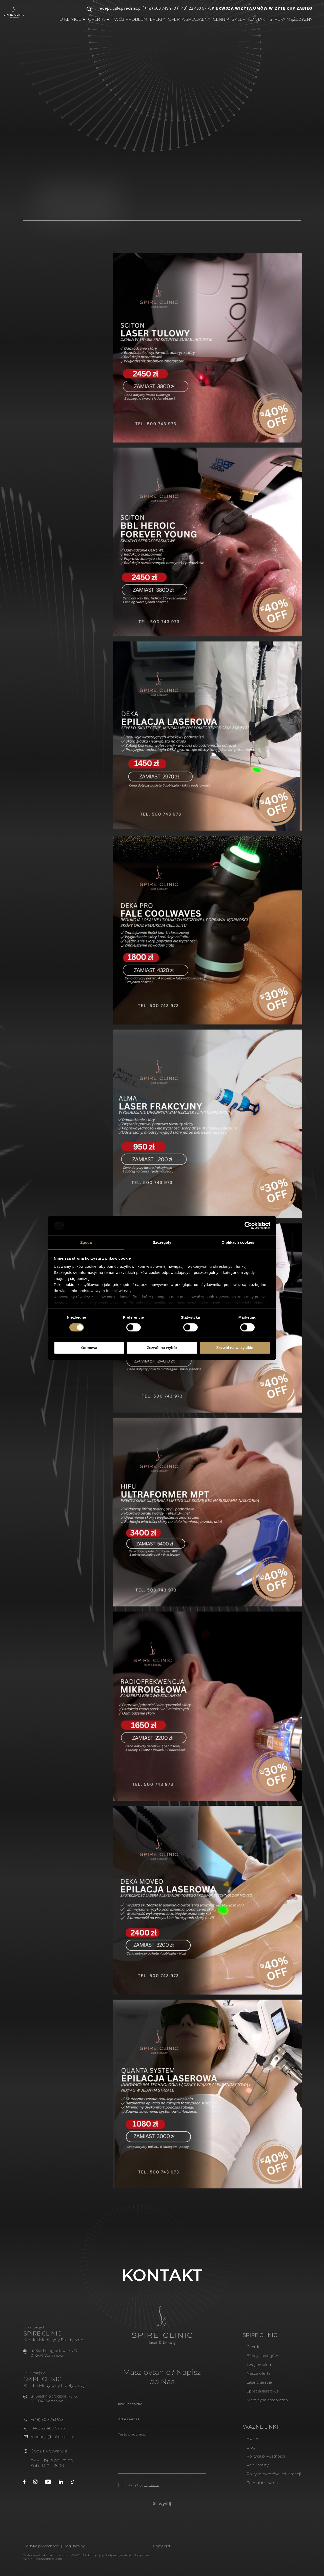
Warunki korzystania (36, 2564)
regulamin (151, 2490)
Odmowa (89, 1348)
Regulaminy (252, 2470)
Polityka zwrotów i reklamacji (270, 2479)
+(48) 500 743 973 (45, 2425)
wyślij (162, 2509)
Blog (244, 2452)
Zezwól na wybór (162, 1348)
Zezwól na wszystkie (234, 1348)
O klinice (69, 21)
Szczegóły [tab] (162, 1242)
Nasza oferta (252, 2379)
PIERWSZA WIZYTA (234, 11)
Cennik (220, 21)
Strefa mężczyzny (289, 21)
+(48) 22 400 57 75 (45, 2434)
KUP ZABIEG (300, 11)
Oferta (95, 21)
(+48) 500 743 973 (160, 11)
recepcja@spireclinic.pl (118, 11)
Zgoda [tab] (86, 1242)
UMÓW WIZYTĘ (270, 11)
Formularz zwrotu (257, 2488)
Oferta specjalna (188, 21)
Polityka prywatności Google (123, 2560)
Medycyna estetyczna (261, 2405)
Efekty (156, 21)
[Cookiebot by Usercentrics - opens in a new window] (248, 1225)
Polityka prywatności (261, 2461)
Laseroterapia (253, 2387)
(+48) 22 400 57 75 (196, 11)
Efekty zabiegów (256, 2361)
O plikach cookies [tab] (237, 1242)
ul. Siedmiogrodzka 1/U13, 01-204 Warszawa (57, 2358)
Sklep (237, 21)
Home (245, 2444)
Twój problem (128, 21)
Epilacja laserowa (257, 2396)
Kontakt (256, 21)
